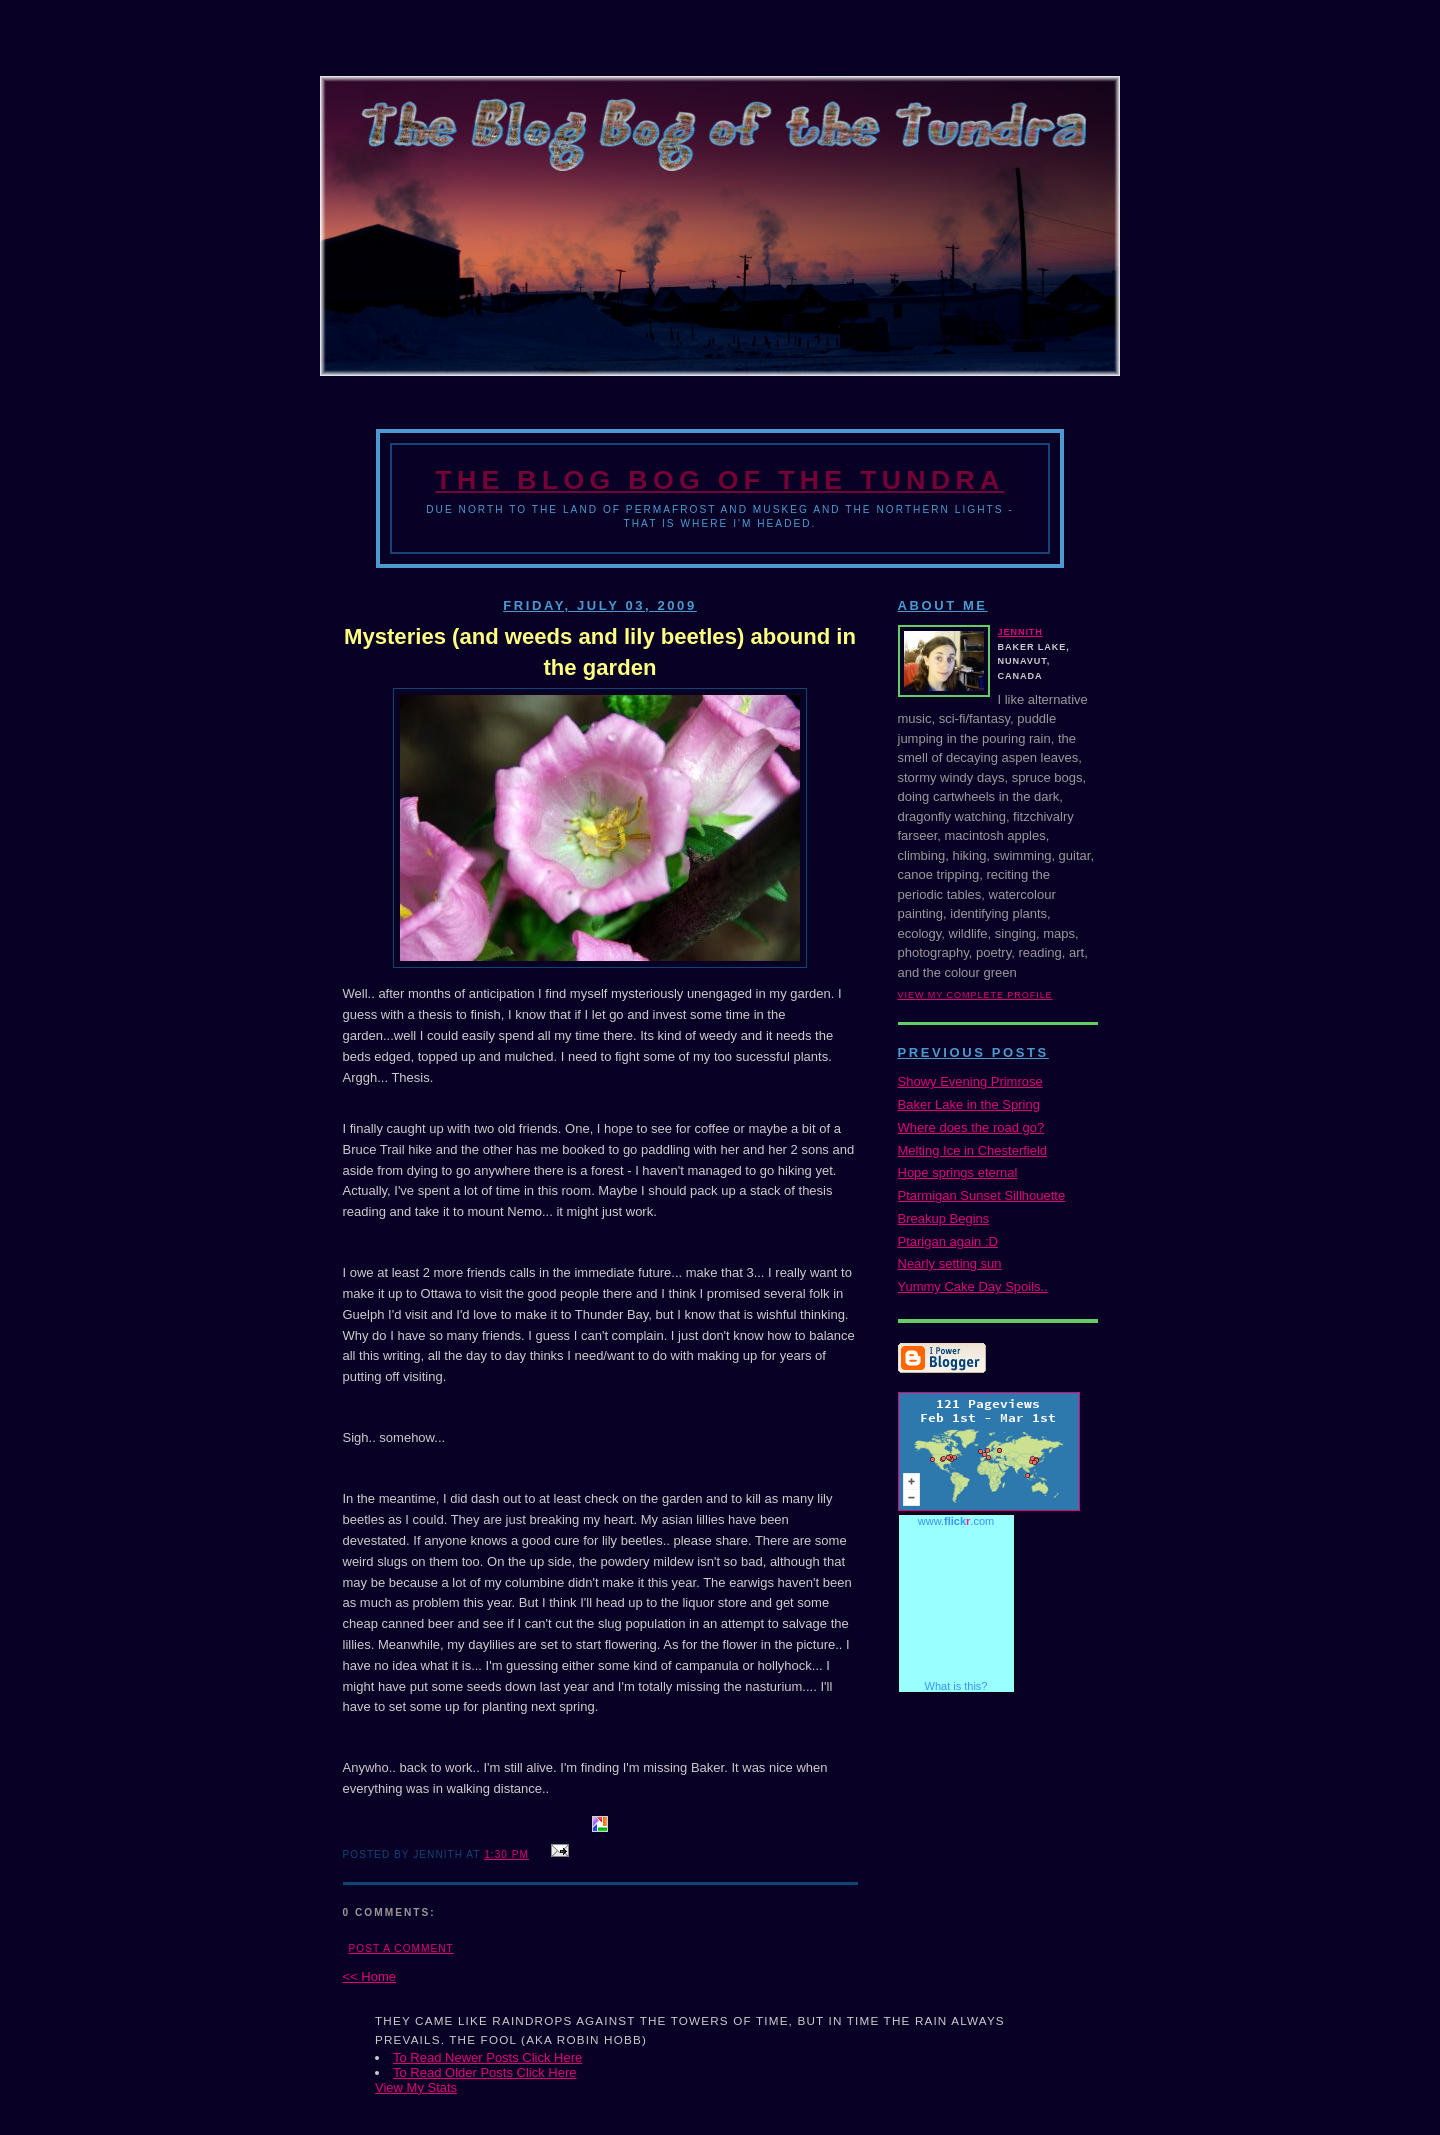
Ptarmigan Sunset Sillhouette (982, 1195)
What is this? (956, 1686)
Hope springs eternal (958, 1172)
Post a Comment (401, 1948)
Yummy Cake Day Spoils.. (973, 1286)
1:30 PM (506, 1854)
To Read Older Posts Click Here (485, 2072)
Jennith (1020, 632)
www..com (956, 1521)
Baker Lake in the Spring (969, 1104)
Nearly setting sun (950, 1263)
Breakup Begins (944, 1218)
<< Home (369, 1976)
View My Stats (416, 2087)
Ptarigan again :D (948, 1241)
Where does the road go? (971, 1127)
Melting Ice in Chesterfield (973, 1150)
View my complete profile (975, 995)
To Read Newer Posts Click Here (487, 2057)
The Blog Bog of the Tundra (719, 480)
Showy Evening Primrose (970, 1081)
